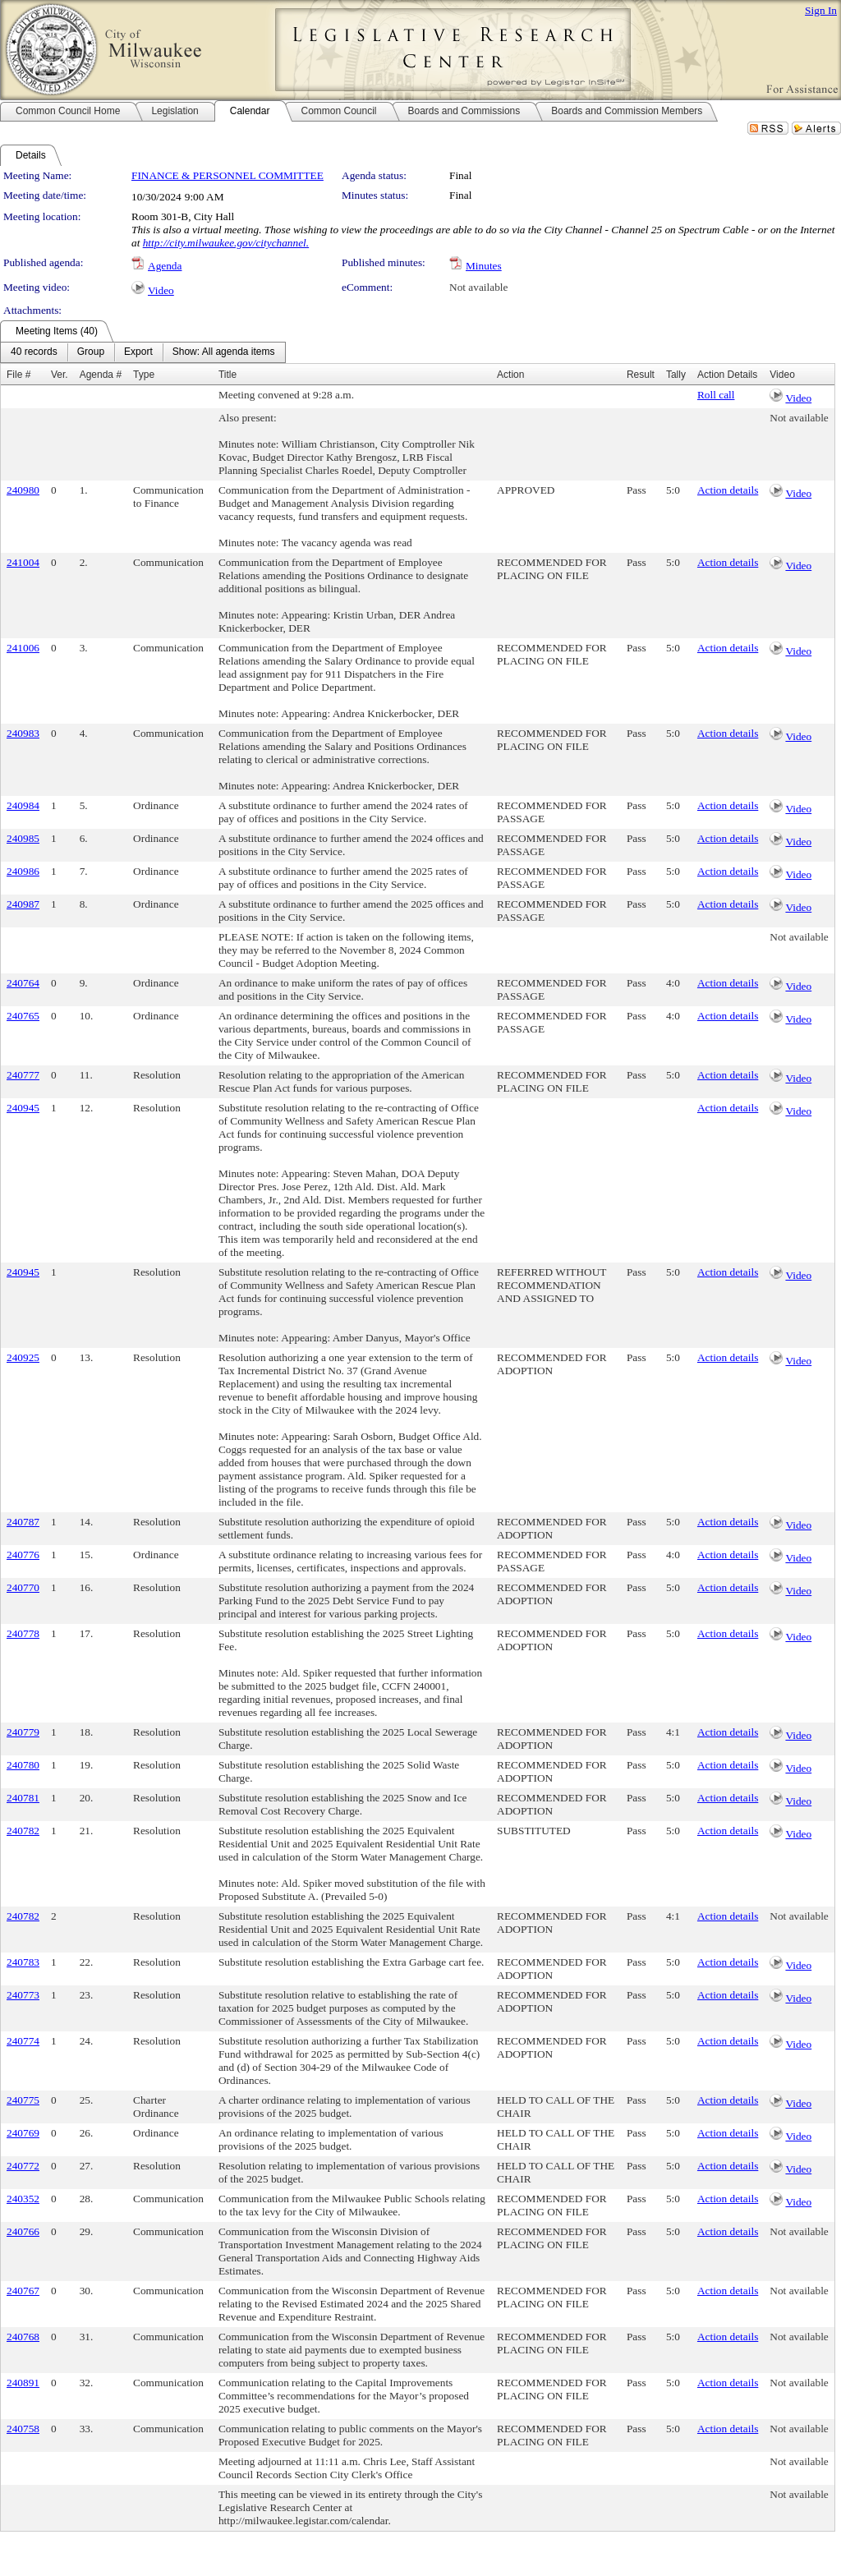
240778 (23, 1633)
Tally (676, 374)
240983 (23, 733)
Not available (478, 287)
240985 (23, 838)
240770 (23, 1587)
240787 (23, 1522)
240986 (23, 871)
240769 (23, 2133)
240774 (23, 2041)
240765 (23, 1016)
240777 (23, 1075)
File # (18, 374)
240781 (23, 1798)
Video (161, 290)
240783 (23, 1962)
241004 (23, 562)
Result (641, 374)
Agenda (165, 266)
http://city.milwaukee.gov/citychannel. (226, 243)
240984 (23, 805)
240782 (23, 1830)
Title (227, 374)
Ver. (59, 374)
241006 (23, 648)
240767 (23, 2290)
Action (510, 374)
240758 (23, 2428)
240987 (23, 904)
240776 (23, 1554)
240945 (23, 1108)
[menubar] (143, 352)
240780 (23, 1765)
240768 (23, 2336)
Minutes (484, 266)
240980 (23, 490)
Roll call (716, 395)
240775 (23, 2100)
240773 (23, 1995)
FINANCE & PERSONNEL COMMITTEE (227, 175)
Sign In (821, 10)
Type (143, 374)
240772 (23, 2166)
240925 (23, 1357)
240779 (23, 1732)
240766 (23, 2231)
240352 (23, 2198)
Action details (727, 490)
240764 (23, 983)
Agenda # (101, 374)
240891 (23, 2382)
